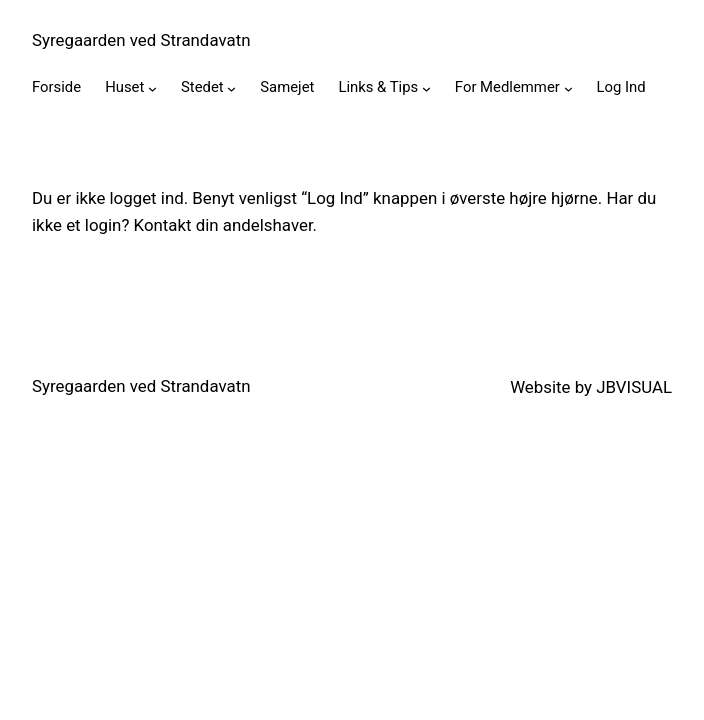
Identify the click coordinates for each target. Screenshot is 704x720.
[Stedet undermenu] (231, 88)
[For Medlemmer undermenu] (568, 88)
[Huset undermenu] (152, 88)
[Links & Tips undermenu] (426, 88)
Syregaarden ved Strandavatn (141, 40)
